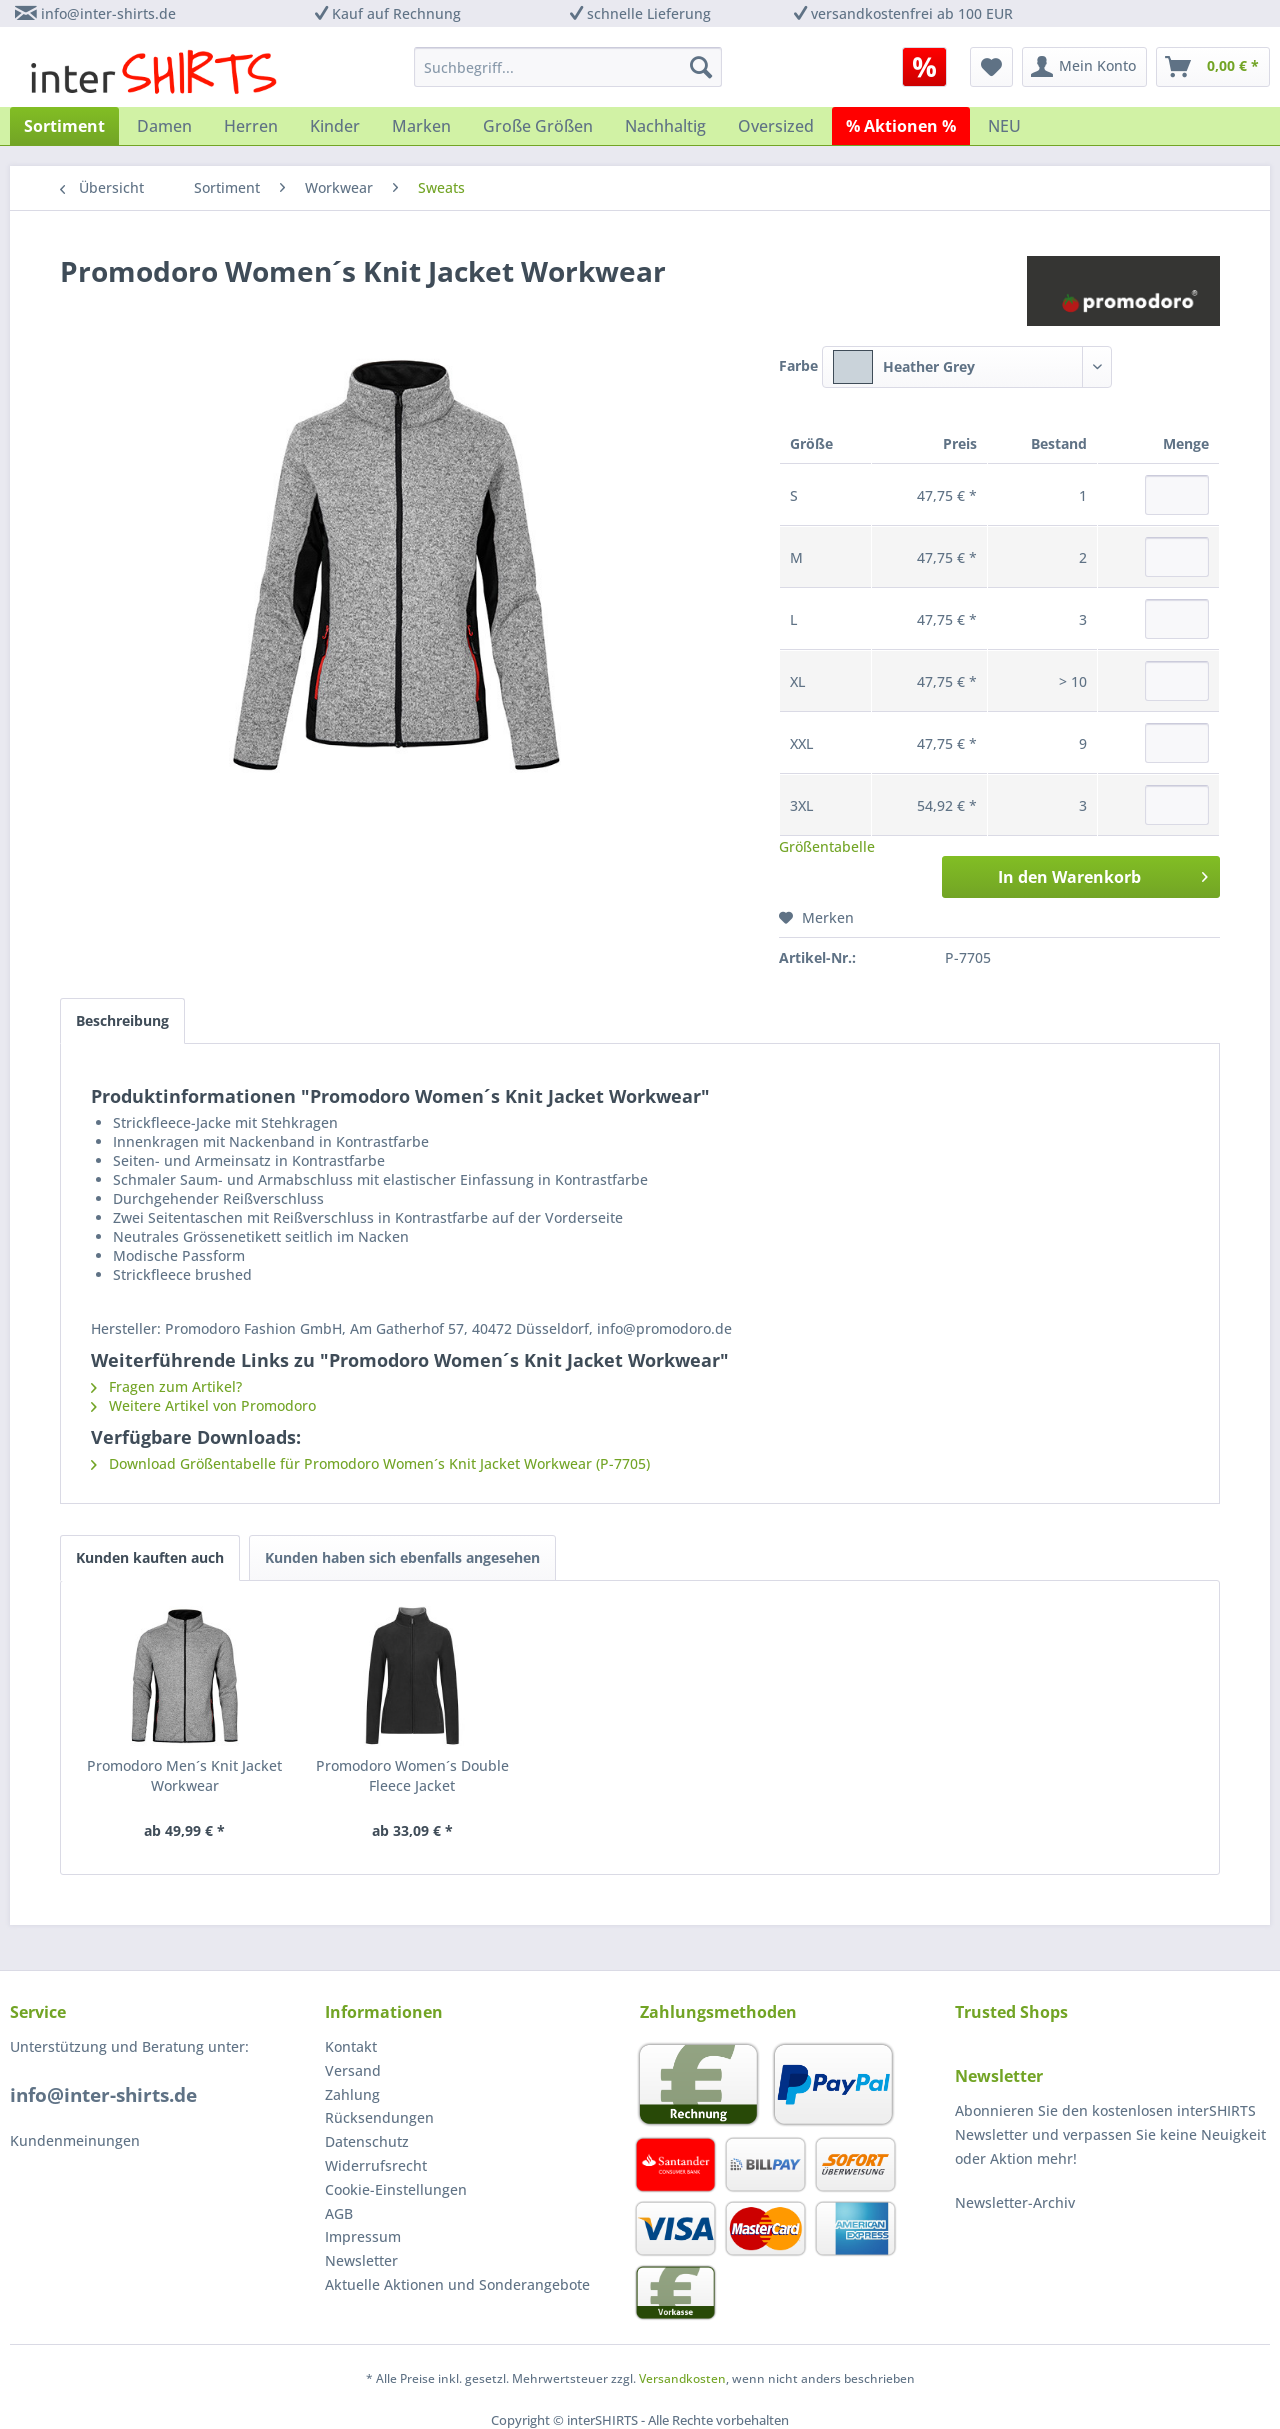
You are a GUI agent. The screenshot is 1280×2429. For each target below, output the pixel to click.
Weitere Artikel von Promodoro (203, 1405)
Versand (353, 2070)
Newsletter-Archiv (1015, 2202)
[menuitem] (931, 67)
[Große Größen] (538, 126)
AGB (339, 2213)
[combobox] (967, 367)
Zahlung (352, 2094)
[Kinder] (335, 126)
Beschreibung (122, 1020)
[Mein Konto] (1084, 67)
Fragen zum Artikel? (166, 1386)
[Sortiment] (64, 126)
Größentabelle (827, 846)
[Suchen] (701, 67)
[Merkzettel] (991, 67)
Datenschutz (367, 2141)
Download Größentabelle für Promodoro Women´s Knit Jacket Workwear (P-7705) (370, 1463)
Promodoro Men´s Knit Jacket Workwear (184, 1775)
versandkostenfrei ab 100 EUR (912, 13)
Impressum (363, 2236)
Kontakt (351, 2046)
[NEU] (1004, 126)
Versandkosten (682, 2378)
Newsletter (361, 2260)
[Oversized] (776, 126)
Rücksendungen (379, 2117)
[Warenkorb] (1213, 67)
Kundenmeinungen (75, 2140)
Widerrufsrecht (376, 2165)
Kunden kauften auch (150, 1557)
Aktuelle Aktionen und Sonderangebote (457, 2284)
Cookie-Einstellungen (396, 2189)
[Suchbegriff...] (568, 67)
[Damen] (164, 126)
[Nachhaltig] (665, 126)
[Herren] (251, 126)
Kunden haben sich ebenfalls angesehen (402, 1557)
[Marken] (421, 126)
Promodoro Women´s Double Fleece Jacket (412, 1775)
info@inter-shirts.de (108, 13)
